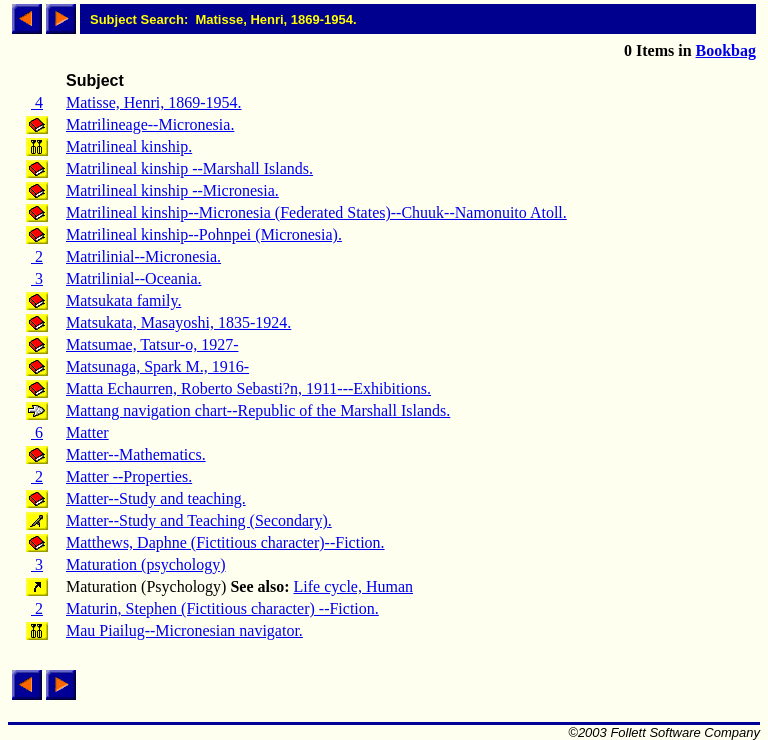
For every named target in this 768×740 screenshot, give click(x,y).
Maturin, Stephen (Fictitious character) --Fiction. (222, 608)
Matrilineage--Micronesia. (150, 124)
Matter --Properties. (129, 476)
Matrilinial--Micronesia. (143, 256)
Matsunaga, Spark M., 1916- (157, 366)
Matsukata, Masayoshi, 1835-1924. (178, 322)
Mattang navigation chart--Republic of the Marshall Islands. (258, 410)
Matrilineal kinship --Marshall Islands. (189, 168)
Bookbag (726, 50)
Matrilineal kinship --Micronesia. (172, 190)
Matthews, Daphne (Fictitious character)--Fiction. (225, 542)
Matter (87, 432)
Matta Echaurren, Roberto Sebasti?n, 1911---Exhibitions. (248, 388)
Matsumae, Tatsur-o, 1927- (152, 344)
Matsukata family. (123, 300)
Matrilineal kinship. (129, 146)
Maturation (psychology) (146, 564)
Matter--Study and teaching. (156, 498)
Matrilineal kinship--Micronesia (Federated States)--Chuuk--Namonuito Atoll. (316, 212)
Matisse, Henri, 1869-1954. (154, 102)
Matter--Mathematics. (136, 454)
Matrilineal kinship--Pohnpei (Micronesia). (204, 234)
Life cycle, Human (354, 586)
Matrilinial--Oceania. (134, 278)
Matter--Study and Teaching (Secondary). (199, 520)
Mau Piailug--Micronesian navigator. (184, 630)
